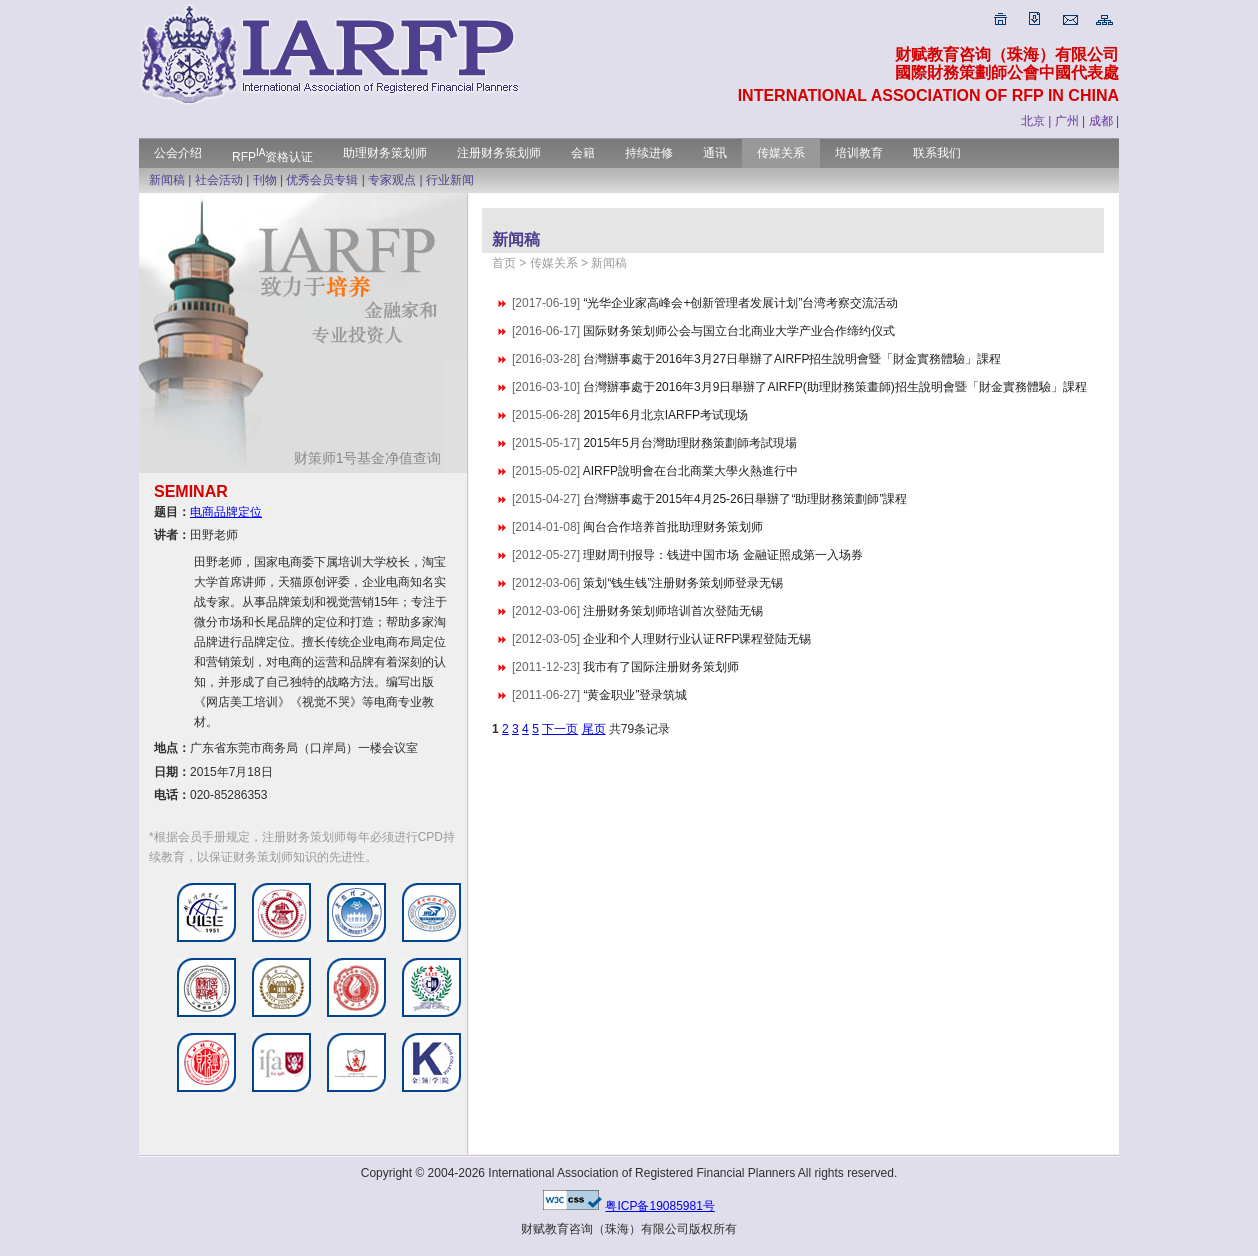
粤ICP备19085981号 (659, 1206)
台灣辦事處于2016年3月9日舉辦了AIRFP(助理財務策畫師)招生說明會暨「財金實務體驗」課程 (834, 387)
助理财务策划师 (385, 153)
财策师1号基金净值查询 (375, 458)
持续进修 (649, 153)
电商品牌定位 (226, 512)
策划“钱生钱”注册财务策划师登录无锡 (683, 583)
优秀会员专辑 (322, 180)
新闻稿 (167, 180)
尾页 (594, 729)
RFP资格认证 (272, 157)
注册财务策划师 (499, 153)
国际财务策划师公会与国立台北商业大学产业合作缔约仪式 (739, 331)
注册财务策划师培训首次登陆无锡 (673, 611)
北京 (1033, 121)
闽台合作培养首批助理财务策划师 (673, 527)
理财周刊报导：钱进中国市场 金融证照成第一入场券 (722, 555)
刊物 (265, 180)
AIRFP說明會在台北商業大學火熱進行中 (690, 471)
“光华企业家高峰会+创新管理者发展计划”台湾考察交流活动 (740, 303)
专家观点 (392, 180)
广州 (1067, 121)
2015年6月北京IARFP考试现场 (665, 415)
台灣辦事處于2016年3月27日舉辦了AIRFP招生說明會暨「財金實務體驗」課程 (792, 359)
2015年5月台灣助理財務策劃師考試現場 (689, 443)
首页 (504, 263)
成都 (1101, 121)
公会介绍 (178, 153)
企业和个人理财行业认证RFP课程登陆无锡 (697, 639)
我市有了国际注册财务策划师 (661, 667)
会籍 (583, 153)
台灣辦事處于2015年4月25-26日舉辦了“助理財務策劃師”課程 (745, 499)
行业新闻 (450, 180)
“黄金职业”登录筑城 (635, 695)
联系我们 (937, 153)
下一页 (560, 729)
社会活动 (219, 180)
